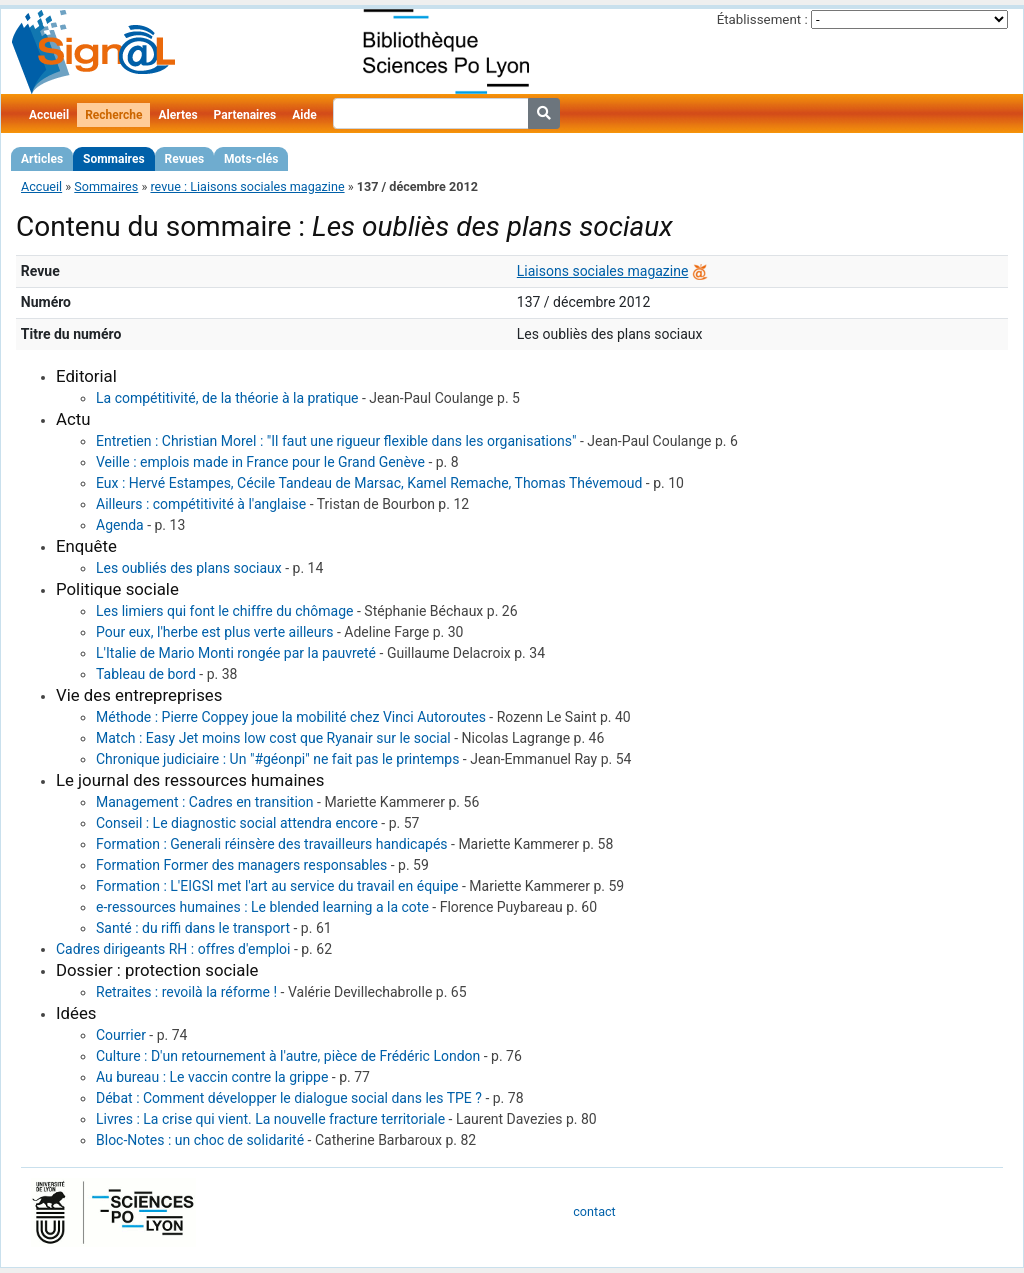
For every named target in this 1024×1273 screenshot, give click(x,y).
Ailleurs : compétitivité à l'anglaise (201, 504)
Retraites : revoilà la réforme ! (186, 992)
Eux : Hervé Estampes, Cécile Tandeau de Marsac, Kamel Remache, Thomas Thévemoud (369, 483)
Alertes (177, 115)
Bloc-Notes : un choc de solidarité (200, 1140)
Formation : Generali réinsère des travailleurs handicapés (272, 844)
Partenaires (245, 115)
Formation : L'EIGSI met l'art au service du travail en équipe (277, 886)
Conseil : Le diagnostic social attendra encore (237, 823)
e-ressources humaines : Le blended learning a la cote (262, 907)
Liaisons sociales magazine (603, 271)
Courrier (121, 1035)
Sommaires (113, 159)
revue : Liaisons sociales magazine (247, 186)
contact (594, 1211)
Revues (185, 159)
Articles (42, 159)
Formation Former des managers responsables (241, 865)
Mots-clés (251, 159)
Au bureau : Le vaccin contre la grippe (212, 1077)
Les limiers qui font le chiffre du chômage (224, 611)
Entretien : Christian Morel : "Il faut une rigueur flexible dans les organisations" (336, 441)
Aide (304, 115)
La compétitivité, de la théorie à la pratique (227, 398)
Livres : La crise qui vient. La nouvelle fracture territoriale (270, 1119)
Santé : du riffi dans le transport (193, 928)
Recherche (113, 115)
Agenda (120, 525)
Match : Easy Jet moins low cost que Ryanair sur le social (273, 738)
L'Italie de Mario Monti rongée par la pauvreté (236, 653)
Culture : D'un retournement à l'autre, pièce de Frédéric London (288, 1056)
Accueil (49, 115)
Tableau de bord (146, 674)
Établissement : (762, 19)
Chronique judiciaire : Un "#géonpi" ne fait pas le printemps (277, 759)
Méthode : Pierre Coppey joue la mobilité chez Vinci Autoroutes (291, 717)
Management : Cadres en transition (205, 802)
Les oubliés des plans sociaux (189, 568)
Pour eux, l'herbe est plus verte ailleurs (214, 632)
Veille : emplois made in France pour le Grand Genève (260, 462)
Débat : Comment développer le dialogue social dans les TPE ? (289, 1098)
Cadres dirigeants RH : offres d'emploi (173, 949)
